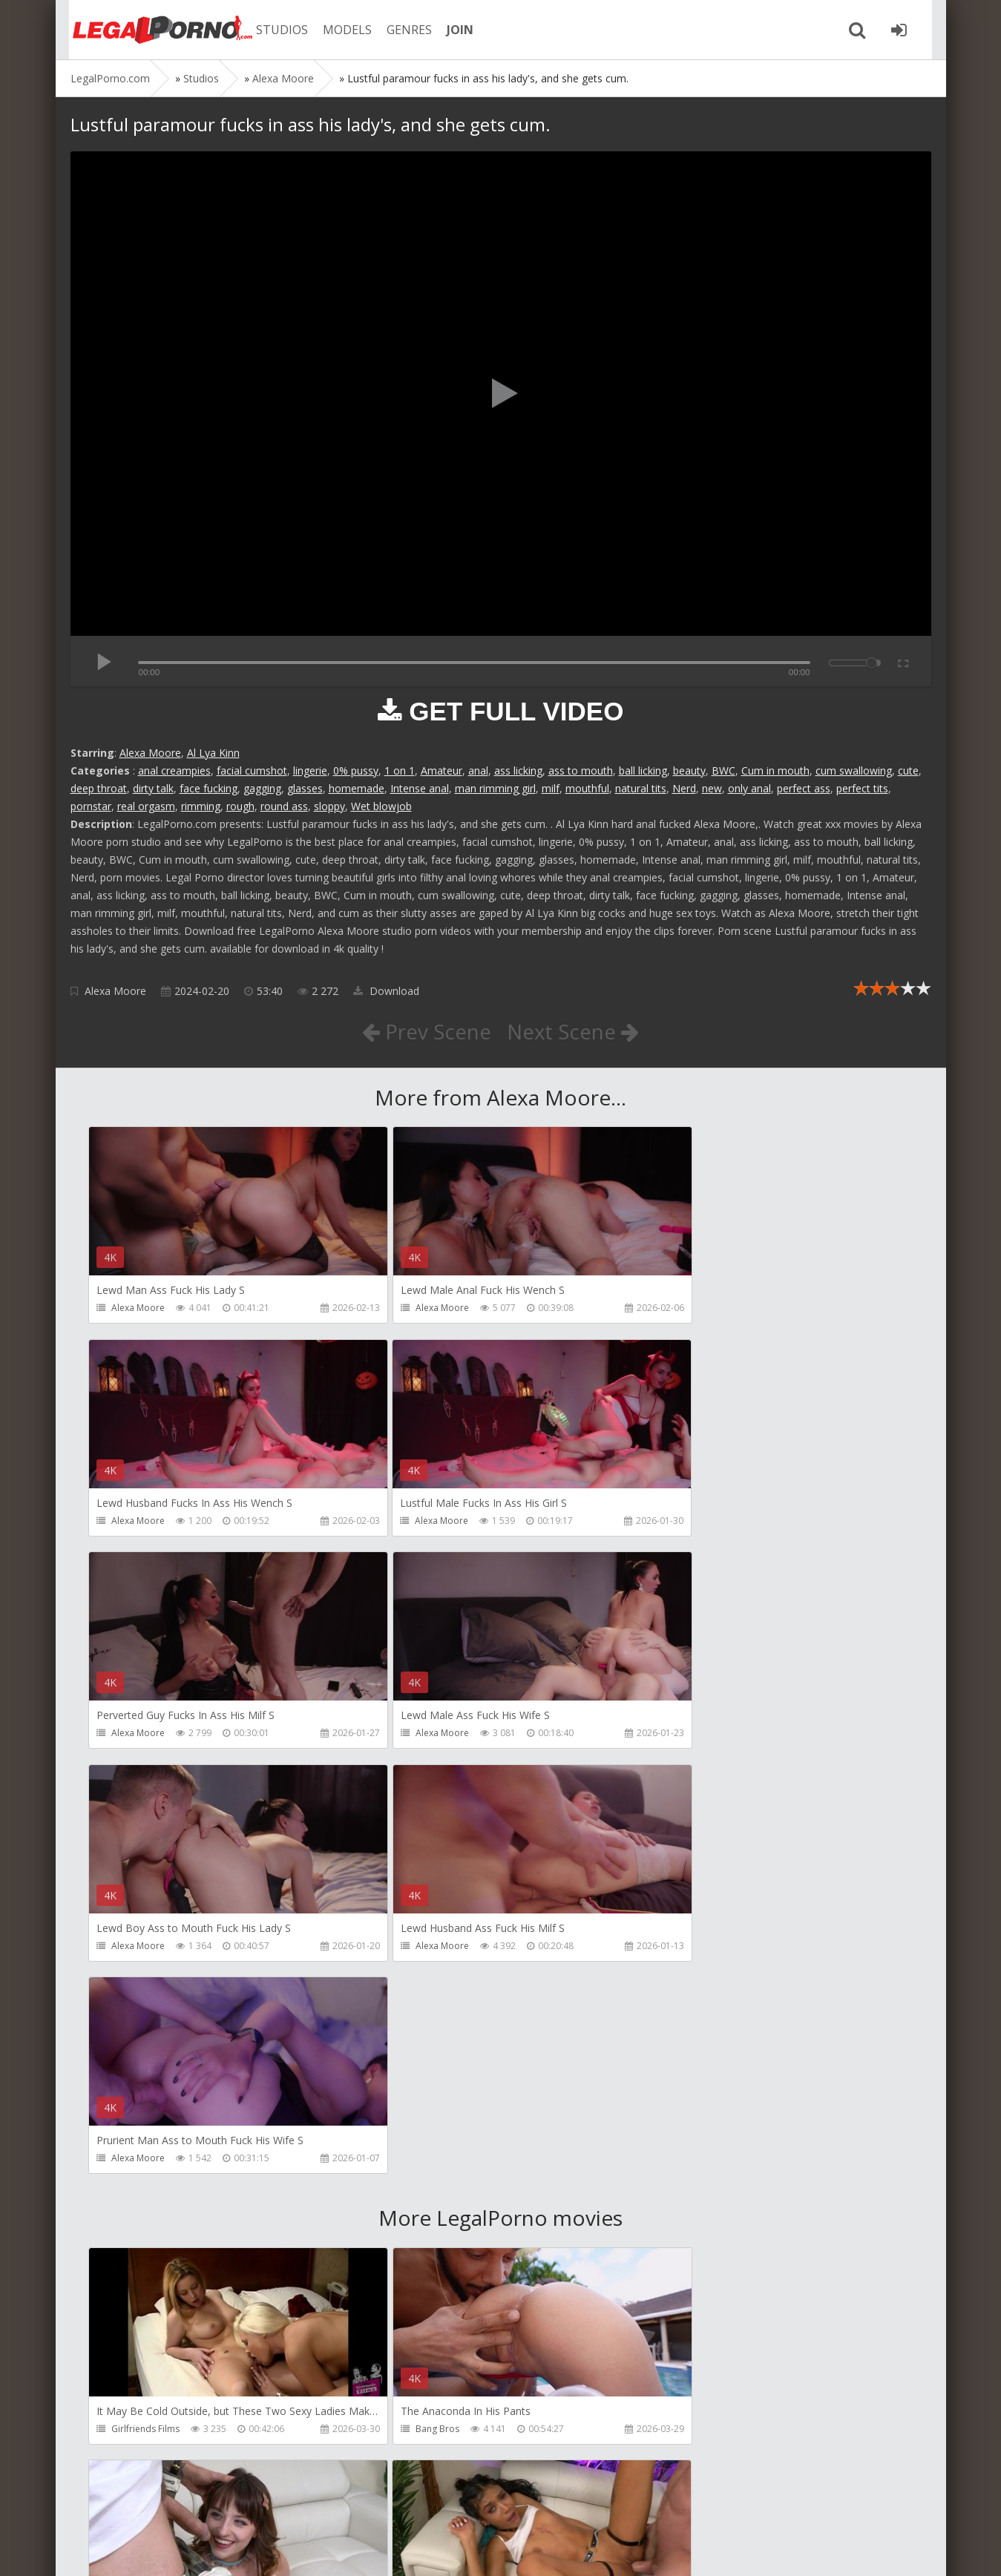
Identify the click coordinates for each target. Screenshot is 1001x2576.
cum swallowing (853, 770)
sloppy (329, 806)
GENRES (401, 30)
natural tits (640, 788)
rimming (200, 806)
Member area (175, 2506)
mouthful (587, 788)
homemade (356, 788)
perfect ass (803, 788)
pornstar (90, 806)
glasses (305, 788)
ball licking (643, 770)
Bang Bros (410, 2005)
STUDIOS (275, 30)
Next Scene (573, 1031)
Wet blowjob (381, 806)
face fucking (208, 788)
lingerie (310, 770)
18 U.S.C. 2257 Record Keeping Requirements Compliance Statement (543, 2549)
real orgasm (146, 806)
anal (478, 770)
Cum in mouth (775, 770)
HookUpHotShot (699, 2005)
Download (386, 991)
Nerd (684, 788)
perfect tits (862, 788)
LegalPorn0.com (179, 2549)
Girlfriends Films (146, 2005)
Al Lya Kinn (213, 753)
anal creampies (174, 770)
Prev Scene (425, 1031)
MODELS (339, 30)
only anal (749, 788)
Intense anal (419, 788)
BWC (723, 770)
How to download (281, 2506)
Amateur (441, 770)
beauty (689, 770)
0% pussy (355, 770)
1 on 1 (399, 770)
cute (908, 770)
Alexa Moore (150, 753)
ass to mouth (580, 770)
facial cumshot (252, 770)
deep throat (98, 788)
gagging (262, 788)
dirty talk (153, 788)
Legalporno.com (152, 29)
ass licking (518, 770)
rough (240, 806)
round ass (284, 806)
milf (550, 788)
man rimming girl (495, 788)
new (712, 788)
